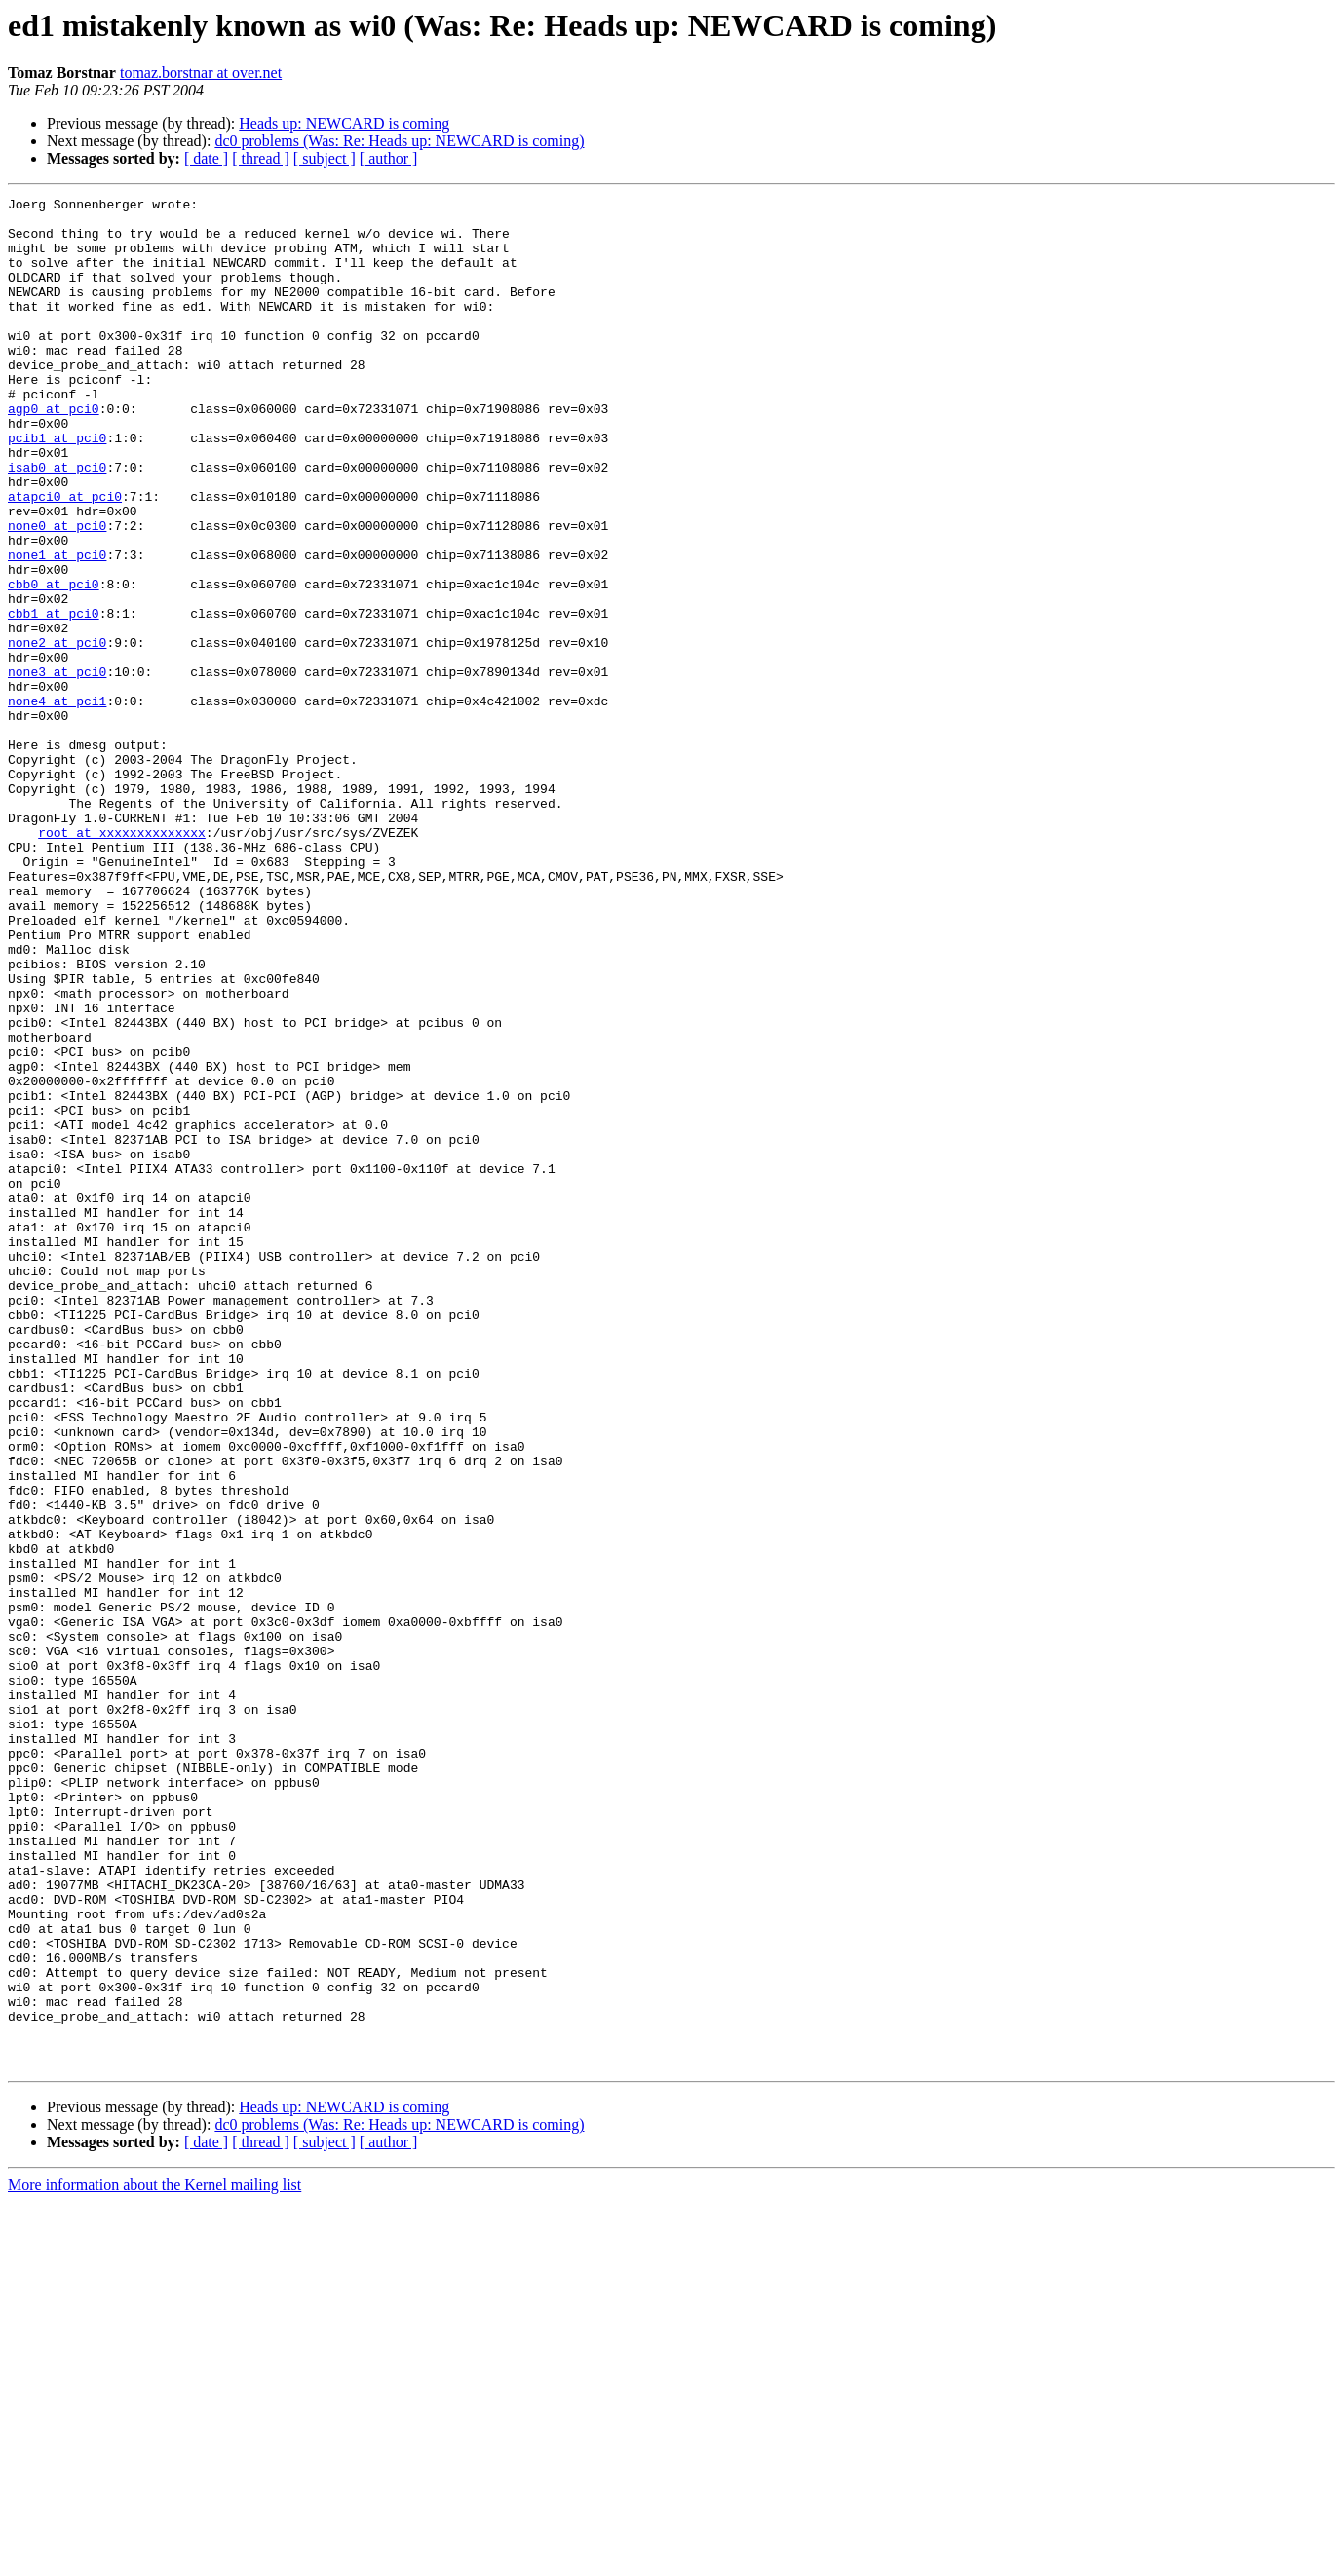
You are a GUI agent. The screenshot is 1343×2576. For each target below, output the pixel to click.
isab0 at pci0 (57, 522)
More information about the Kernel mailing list (154, 2559)
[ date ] (206, 158)
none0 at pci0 (57, 592)
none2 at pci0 (57, 732)
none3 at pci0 (57, 768)
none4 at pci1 (57, 803)
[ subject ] (324, 158)
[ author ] (389, 158)
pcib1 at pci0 (57, 487)
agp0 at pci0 (53, 452)
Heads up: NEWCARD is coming (344, 123)
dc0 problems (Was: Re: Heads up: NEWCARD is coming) (399, 141)
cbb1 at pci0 (53, 697)
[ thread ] (260, 158)
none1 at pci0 (57, 627)
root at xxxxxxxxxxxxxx (122, 960)
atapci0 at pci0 (65, 557)
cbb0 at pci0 (53, 662)
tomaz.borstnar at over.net (201, 72)
